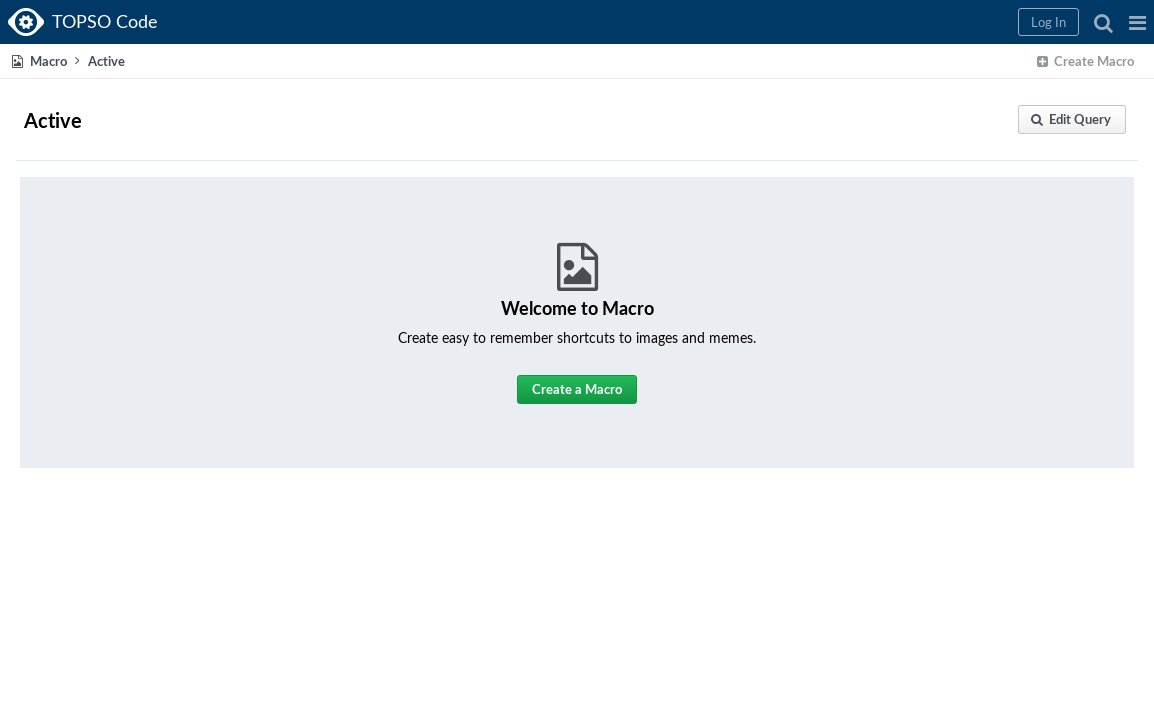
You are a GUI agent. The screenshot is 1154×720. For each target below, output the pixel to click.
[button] (815, 22)
